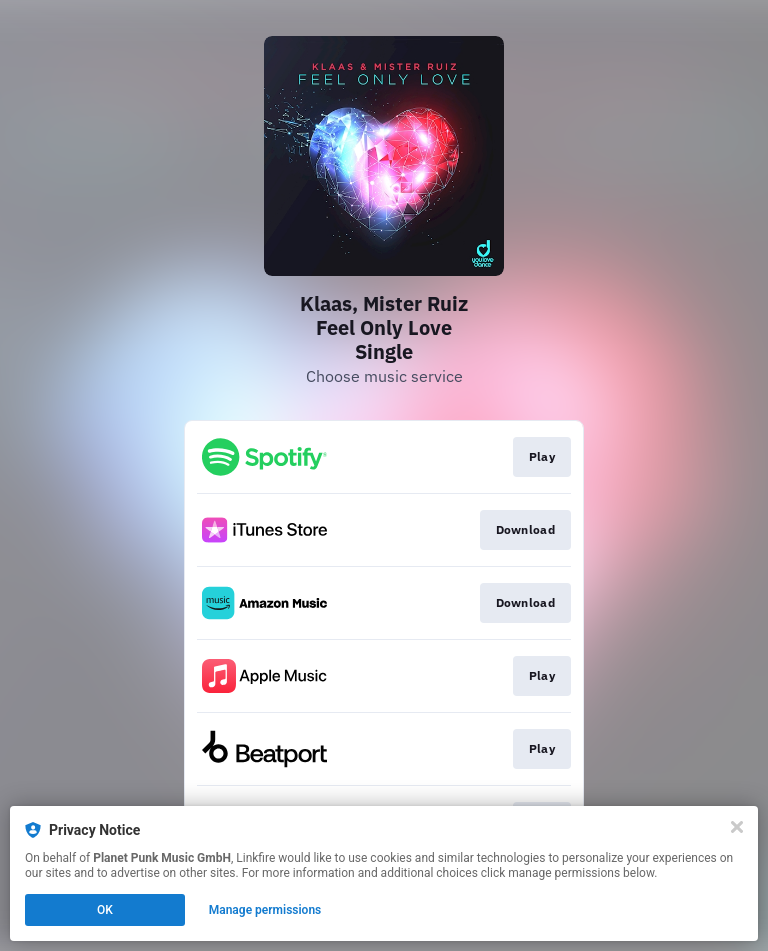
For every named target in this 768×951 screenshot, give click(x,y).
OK (105, 910)
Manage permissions (265, 910)
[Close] (737, 827)
